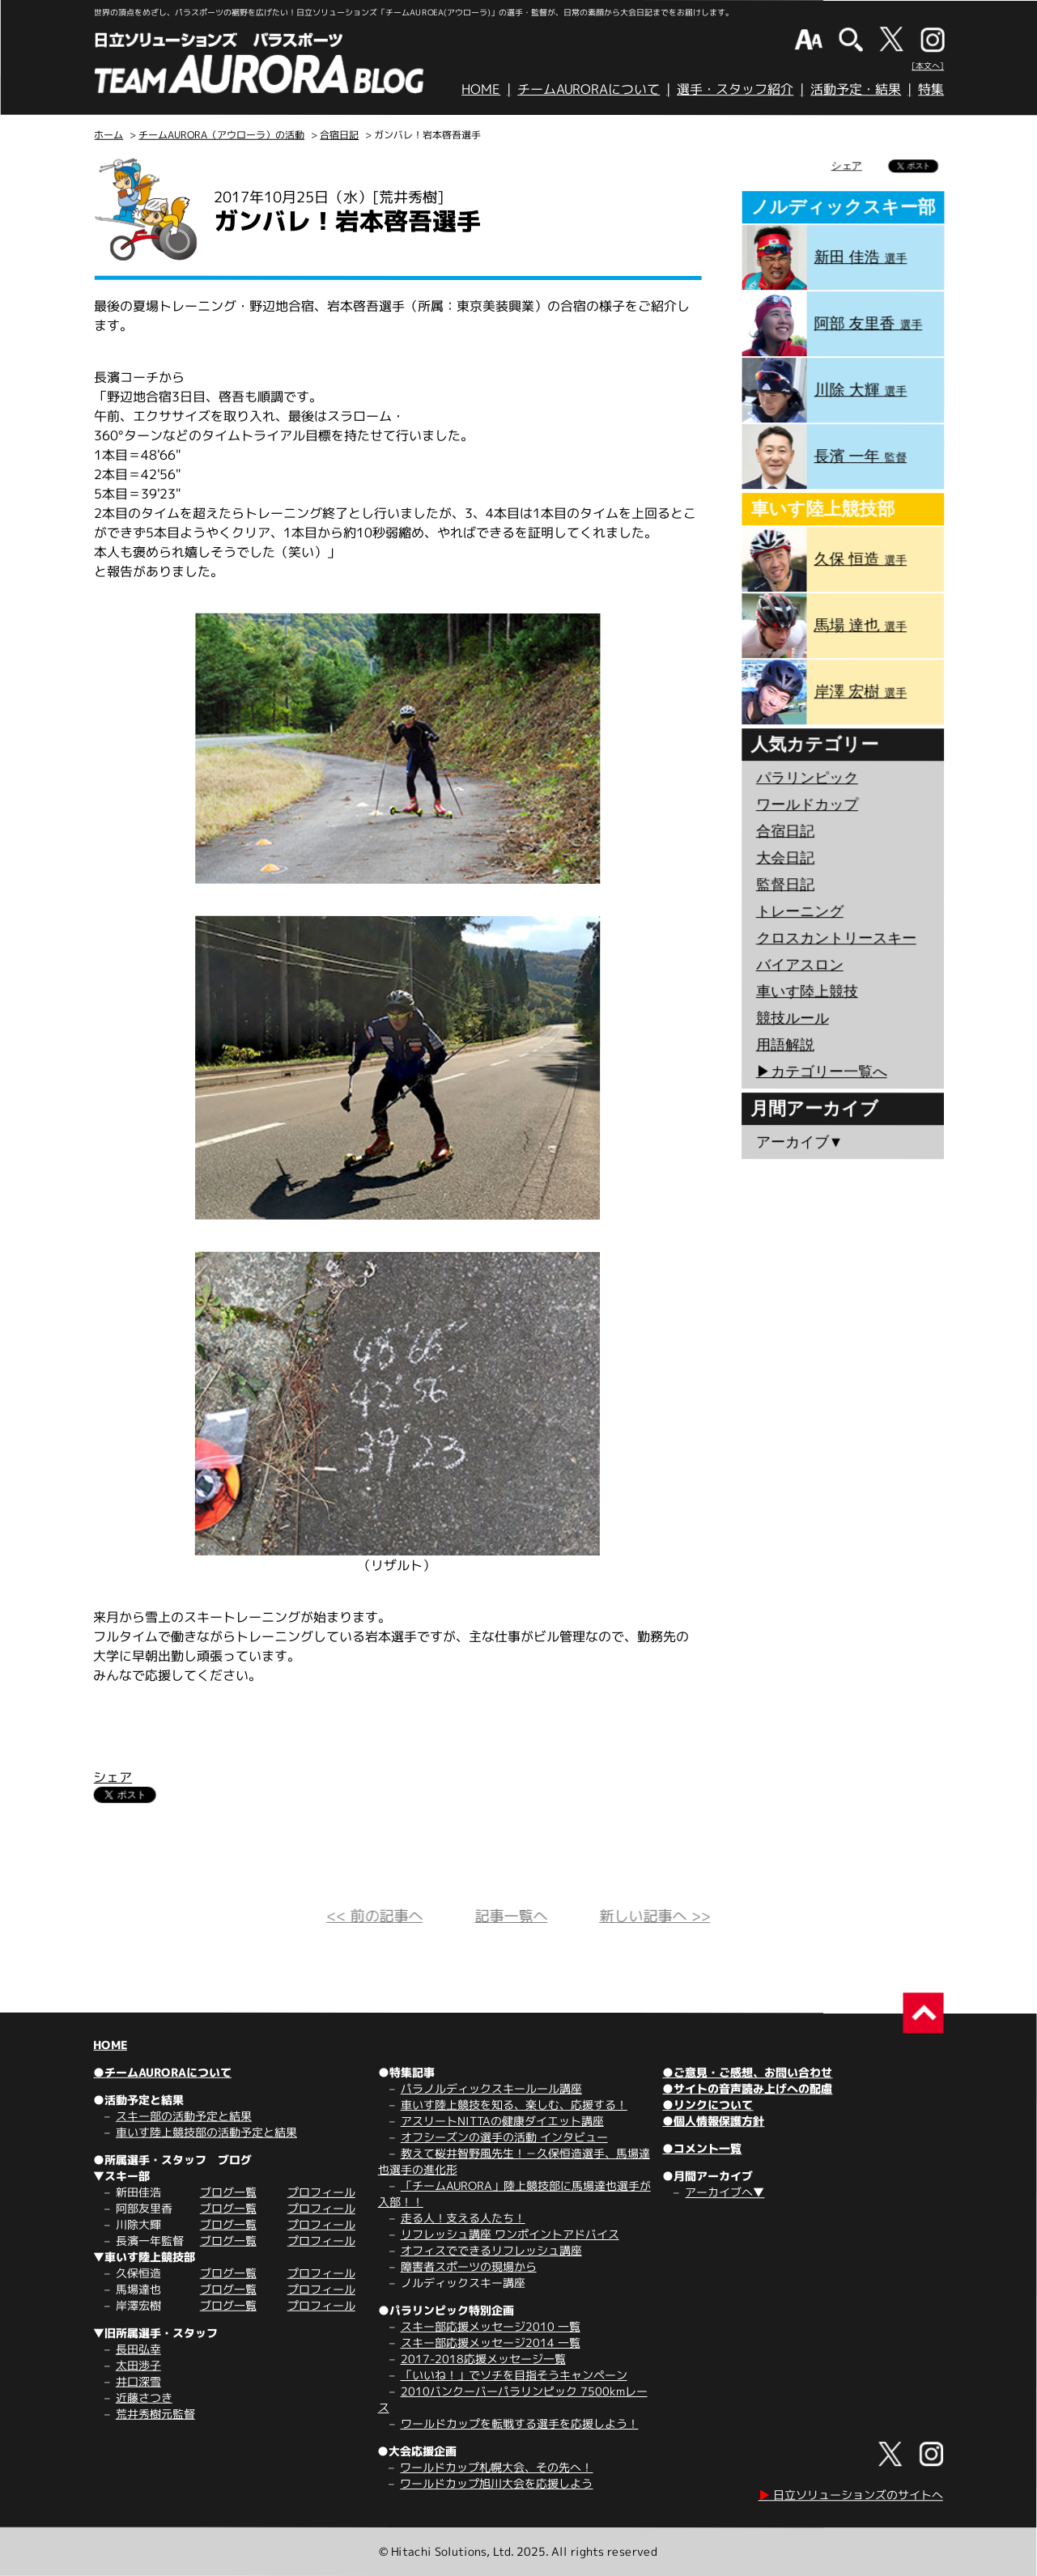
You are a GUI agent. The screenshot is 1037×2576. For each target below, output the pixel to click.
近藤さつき (144, 2397)
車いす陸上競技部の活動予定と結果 (206, 2132)
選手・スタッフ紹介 (735, 89)
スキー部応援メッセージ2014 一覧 (490, 2342)
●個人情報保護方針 (713, 2120)
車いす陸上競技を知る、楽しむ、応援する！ (514, 2104)
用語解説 (785, 1045)
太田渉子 (138, 2365)
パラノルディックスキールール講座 (491, 2088)
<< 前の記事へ (374, 1916)
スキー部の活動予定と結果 (184, 2116)
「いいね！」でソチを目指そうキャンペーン (514, 2375)
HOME (480, 89)
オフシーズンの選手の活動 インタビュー (504, 2137)
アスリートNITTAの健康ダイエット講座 (502, 2120)
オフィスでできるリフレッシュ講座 (491, 2250)
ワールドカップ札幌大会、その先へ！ (496, 2467)
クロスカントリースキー (836, 938)
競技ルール (792, 1018)
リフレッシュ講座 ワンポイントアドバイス (510, 2234)
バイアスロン (800, 965)
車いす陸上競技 (807, 991)
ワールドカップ (807, 804)
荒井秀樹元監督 (155, 2413)
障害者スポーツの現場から (469, 2266)
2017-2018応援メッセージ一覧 (483, 2358)
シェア (112, 1777)
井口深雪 (138, 2381)
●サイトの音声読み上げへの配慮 (747, 2088)
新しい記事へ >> (654, 1916)
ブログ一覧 (228, 2192)
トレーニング (800, 911)
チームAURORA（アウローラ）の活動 (221, 135)
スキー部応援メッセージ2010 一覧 (490, 2326)
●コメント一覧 (702, 2148)
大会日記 (785, 858)
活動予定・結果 (855, 89)
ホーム (108, 135)
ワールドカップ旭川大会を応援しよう (496, 2483)
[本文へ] (928, 65)
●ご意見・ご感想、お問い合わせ (747, 2072)
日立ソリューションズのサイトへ (851, 2494)
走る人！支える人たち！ (463, 2218)
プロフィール (321, 2192)
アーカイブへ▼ (724, 2192)
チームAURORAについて (588, 89)
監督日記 (785, 884)
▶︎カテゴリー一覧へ (821, 1071)
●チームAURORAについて (162, 2072)
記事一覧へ (510, 1916)
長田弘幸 (138, 2349)
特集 (931, 89)
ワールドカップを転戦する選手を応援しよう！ (520, 2423)
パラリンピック (807, 778)
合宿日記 (339, 135)
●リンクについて (707, 2104)
